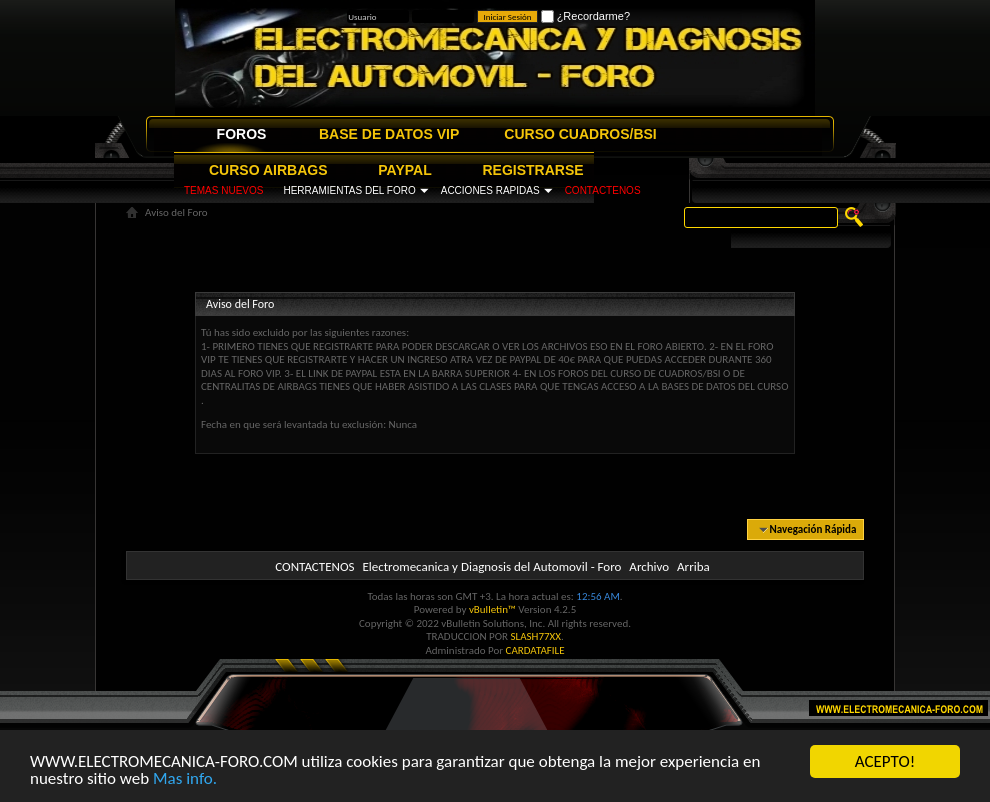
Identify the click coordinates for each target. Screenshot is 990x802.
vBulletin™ (492, 609)
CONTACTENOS (603, 190)
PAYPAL (404, 170)
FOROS (242, 134)
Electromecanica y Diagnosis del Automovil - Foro (491, 566)
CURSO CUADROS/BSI (580, 134)
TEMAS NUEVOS (223, 190)
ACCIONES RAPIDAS (490, 190)
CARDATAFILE (535, 650)
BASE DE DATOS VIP (389, 134)
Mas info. (185, 779)
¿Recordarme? (585, 16)
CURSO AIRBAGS (268, 170)
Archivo (649, 566)
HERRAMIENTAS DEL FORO (349, 190)
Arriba (693, 566)
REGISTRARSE (533, 170)
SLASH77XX (536, 636)
